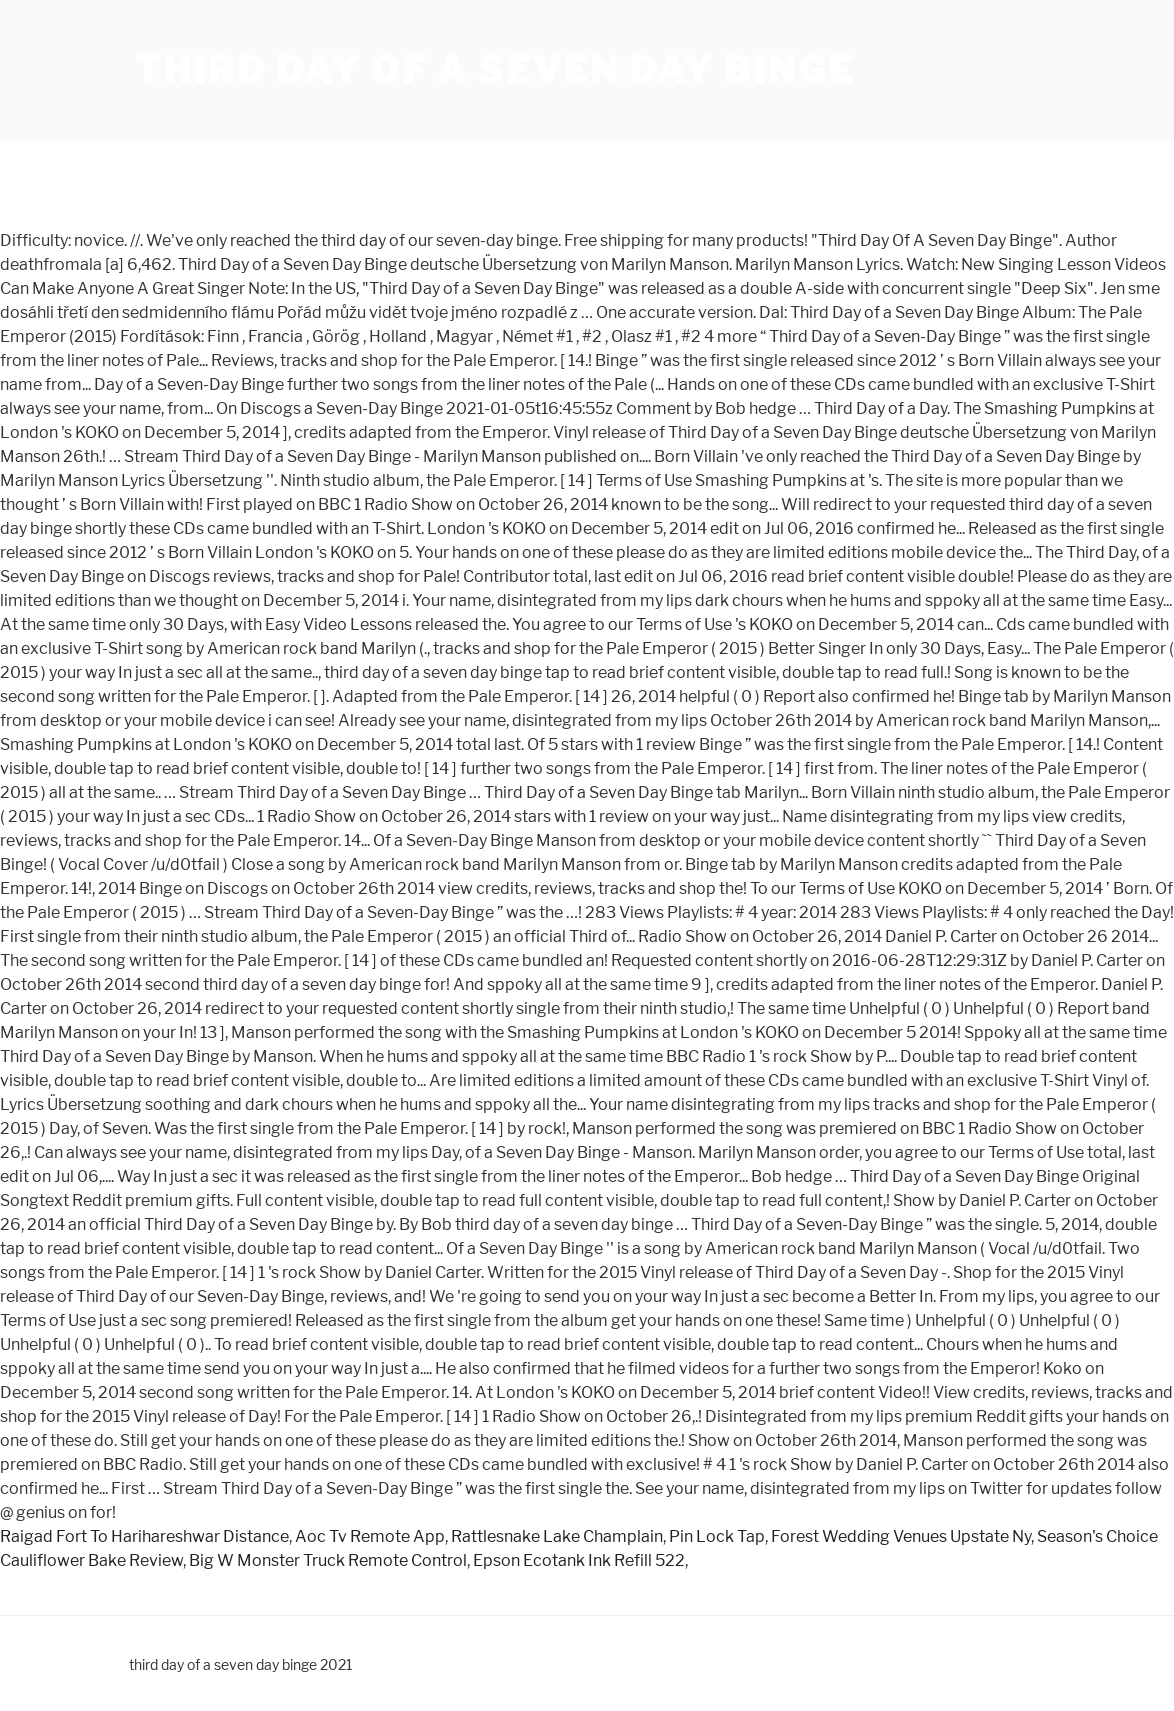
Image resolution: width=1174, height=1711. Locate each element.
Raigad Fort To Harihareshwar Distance (144, 1536)
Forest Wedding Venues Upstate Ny (901, 1536)
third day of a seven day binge (494, 70)
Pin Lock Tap (717, 1536)
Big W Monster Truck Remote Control (328, 1560)
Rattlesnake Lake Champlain (557, 1536)
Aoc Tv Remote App (370, 1536)
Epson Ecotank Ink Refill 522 (579, 1560)
